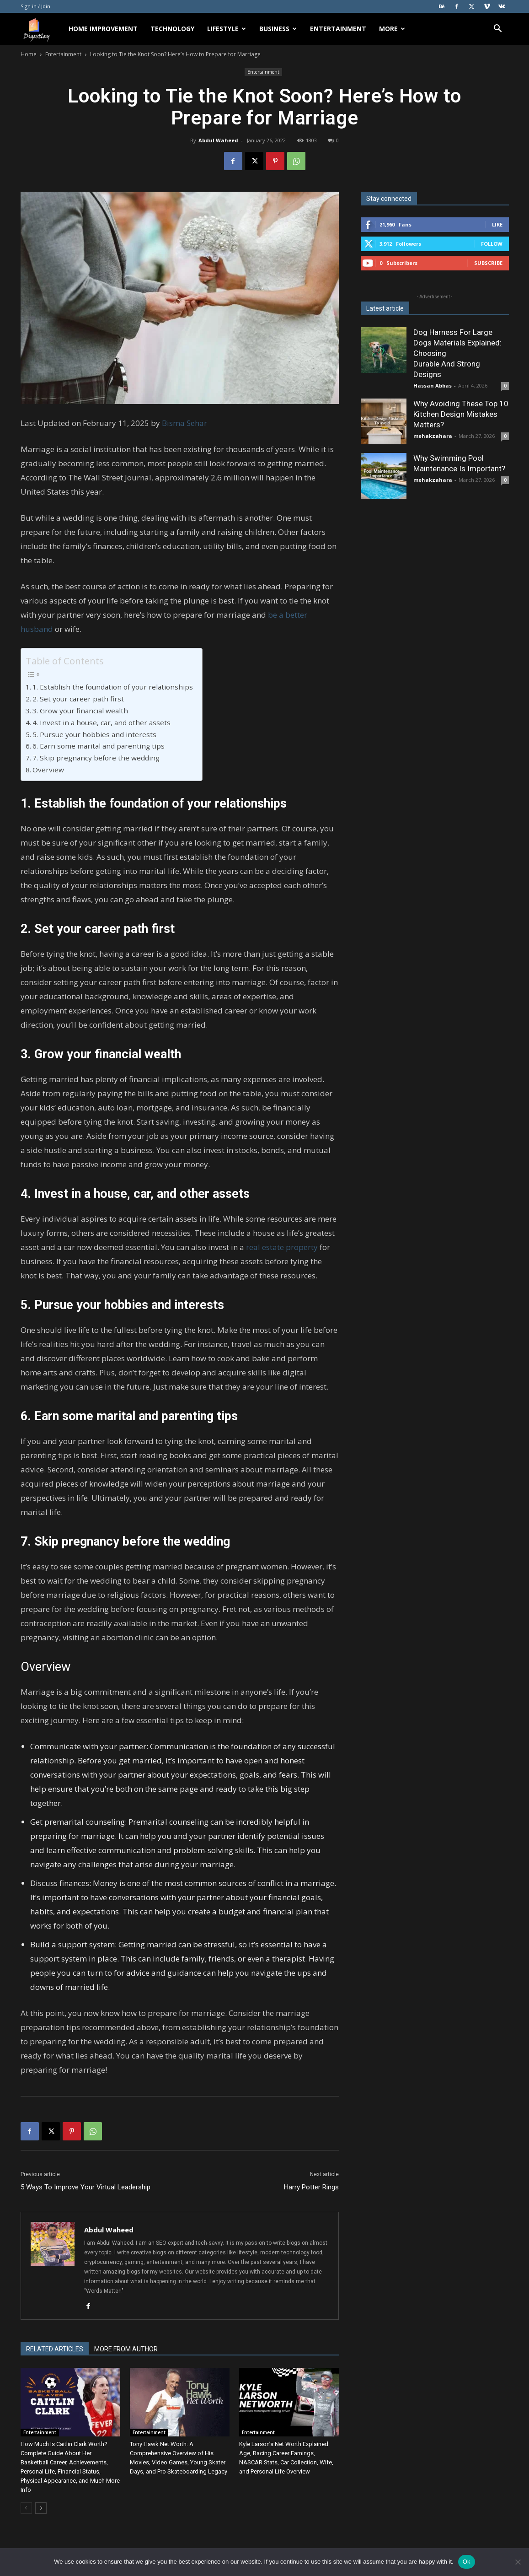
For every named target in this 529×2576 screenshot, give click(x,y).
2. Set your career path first (79, 698)
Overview (48, 769)
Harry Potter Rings (311, 2187)
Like (497, 224)
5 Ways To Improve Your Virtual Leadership (85, 2187)
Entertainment (338, 28)
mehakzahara (432, 435)
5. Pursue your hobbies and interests (94, 734)
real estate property (282, 1247)
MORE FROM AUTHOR (126, 2349)
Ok (466, 2561)
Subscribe (488, 262)
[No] (517, 2561)
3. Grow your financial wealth (80, 710)
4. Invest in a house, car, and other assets (101, 722)
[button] (498, 29)
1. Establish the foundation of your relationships (112, 686)
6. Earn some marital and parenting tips (98, 745)
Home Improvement (103, 28)
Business (278, 28)
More (392, 28)
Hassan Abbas (432, 385)
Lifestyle (226, 28)
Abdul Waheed (218, 140)
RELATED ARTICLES (54, 2349)
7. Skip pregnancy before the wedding (96, 757)
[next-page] (41, 2508)
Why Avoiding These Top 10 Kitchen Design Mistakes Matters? (460, 414)
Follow (491, 243)
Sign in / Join (35, 6)
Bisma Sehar (184, 423)
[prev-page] (26, 2508)
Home (29, 54)
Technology (172, 28)
